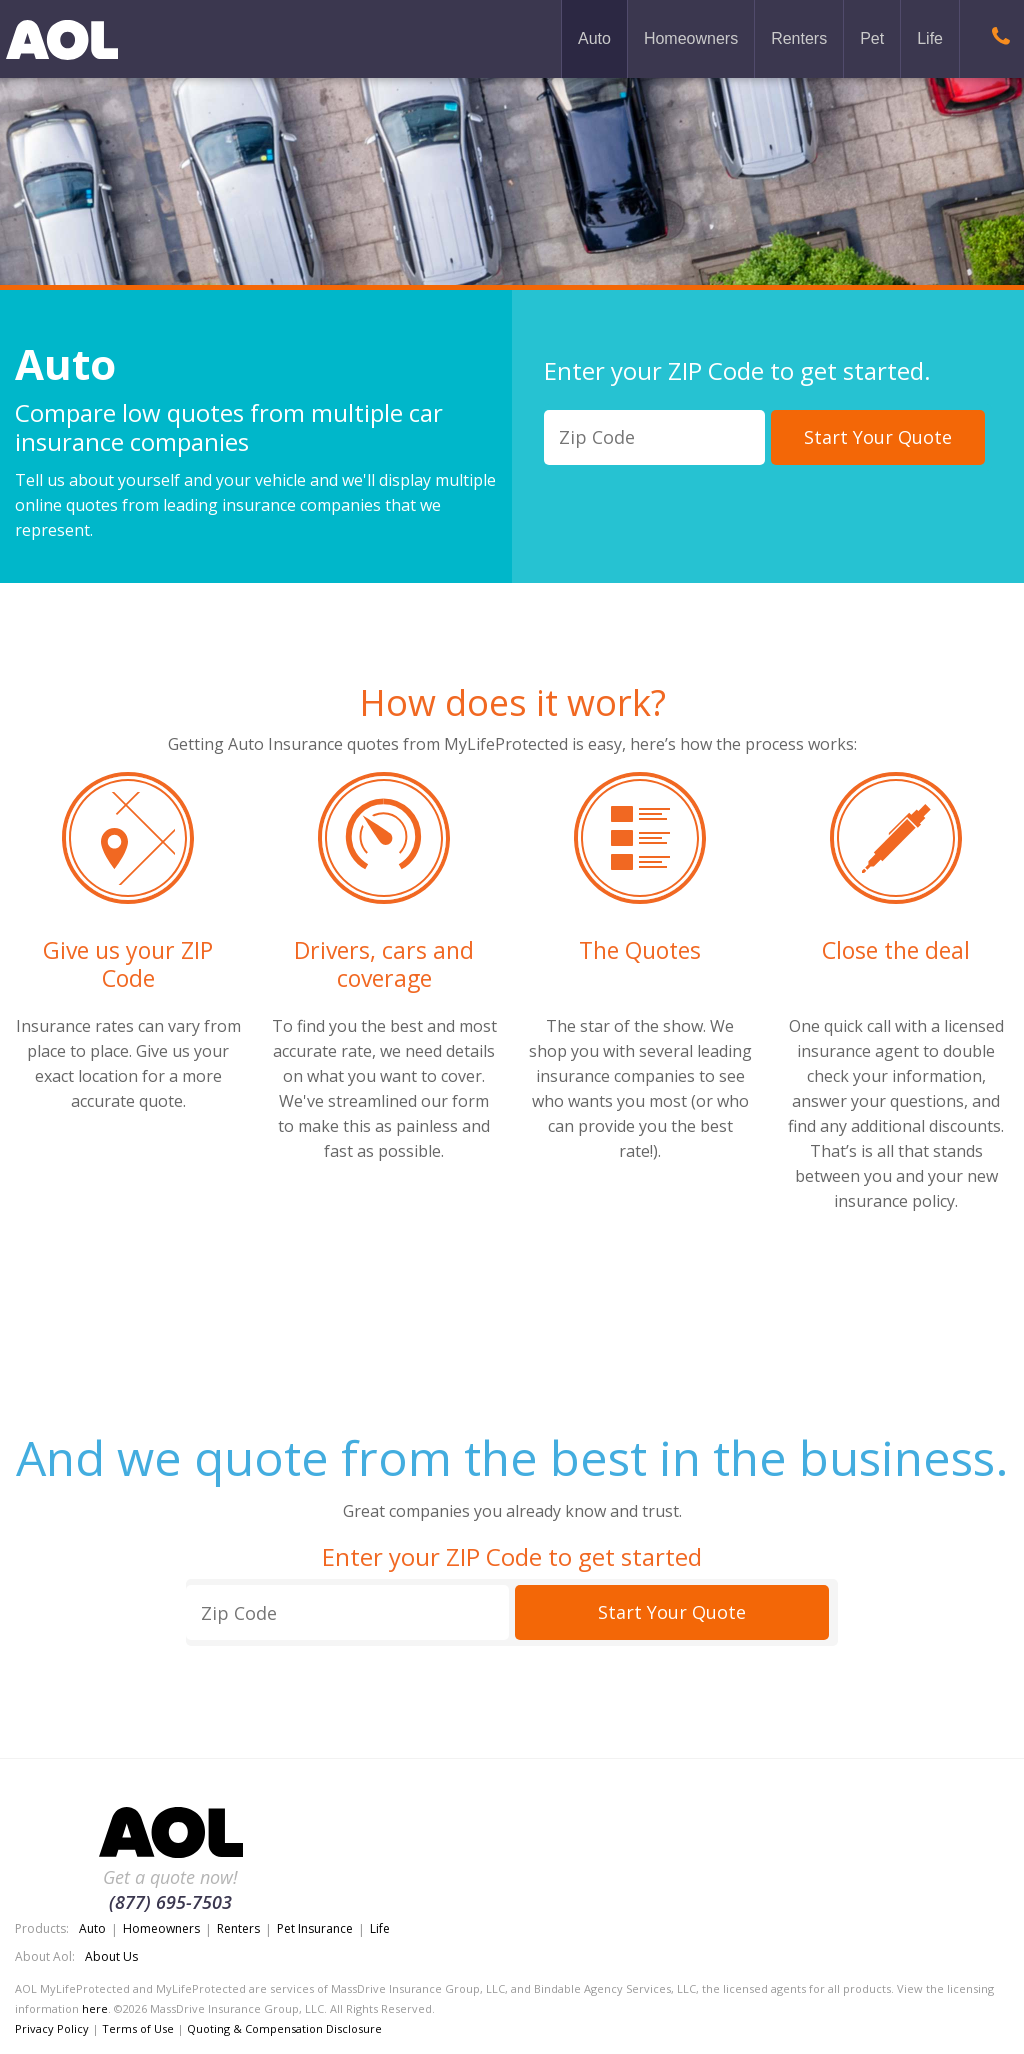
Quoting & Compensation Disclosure (284, 2028)
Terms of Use (138, 2028)
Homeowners (691, 38)
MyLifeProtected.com (170, 1834)
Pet (872, 38)
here (95, 2008)
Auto (594, 38)
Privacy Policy (52, 2028)
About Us (111, 1956)
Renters (799, 38)
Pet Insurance (315, 1928)
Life (930, 38)
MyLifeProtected (62, 40)
